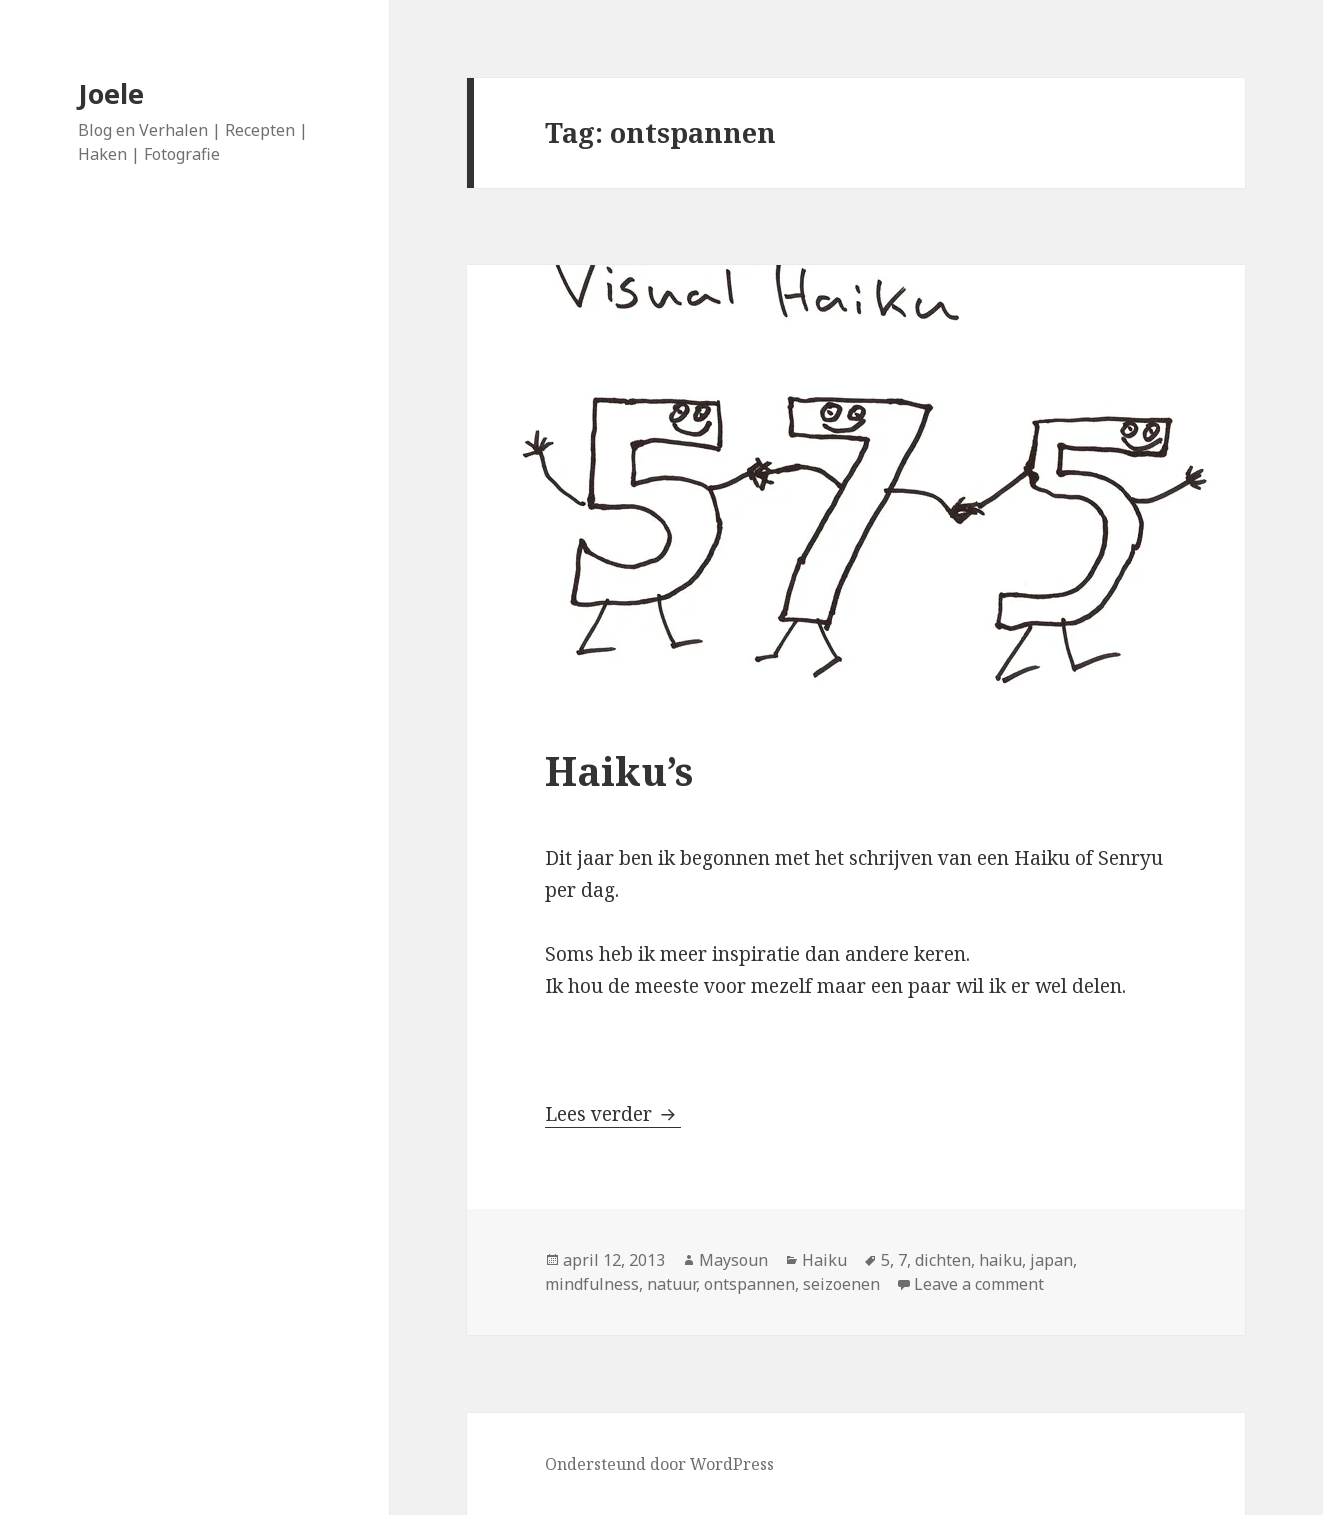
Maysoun (733, 1260)
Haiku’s (619, 770)
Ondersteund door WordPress (659, 1464)
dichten (943, 1260)
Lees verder (613, 1114)
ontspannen (749, 1284)
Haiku (824, 1260)
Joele (111, 93)
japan (1051, 1260)
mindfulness (592, 1284)
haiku (1000, 1260)
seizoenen (841, 1284)
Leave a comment (979, 1284)
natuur (671, 1284)
